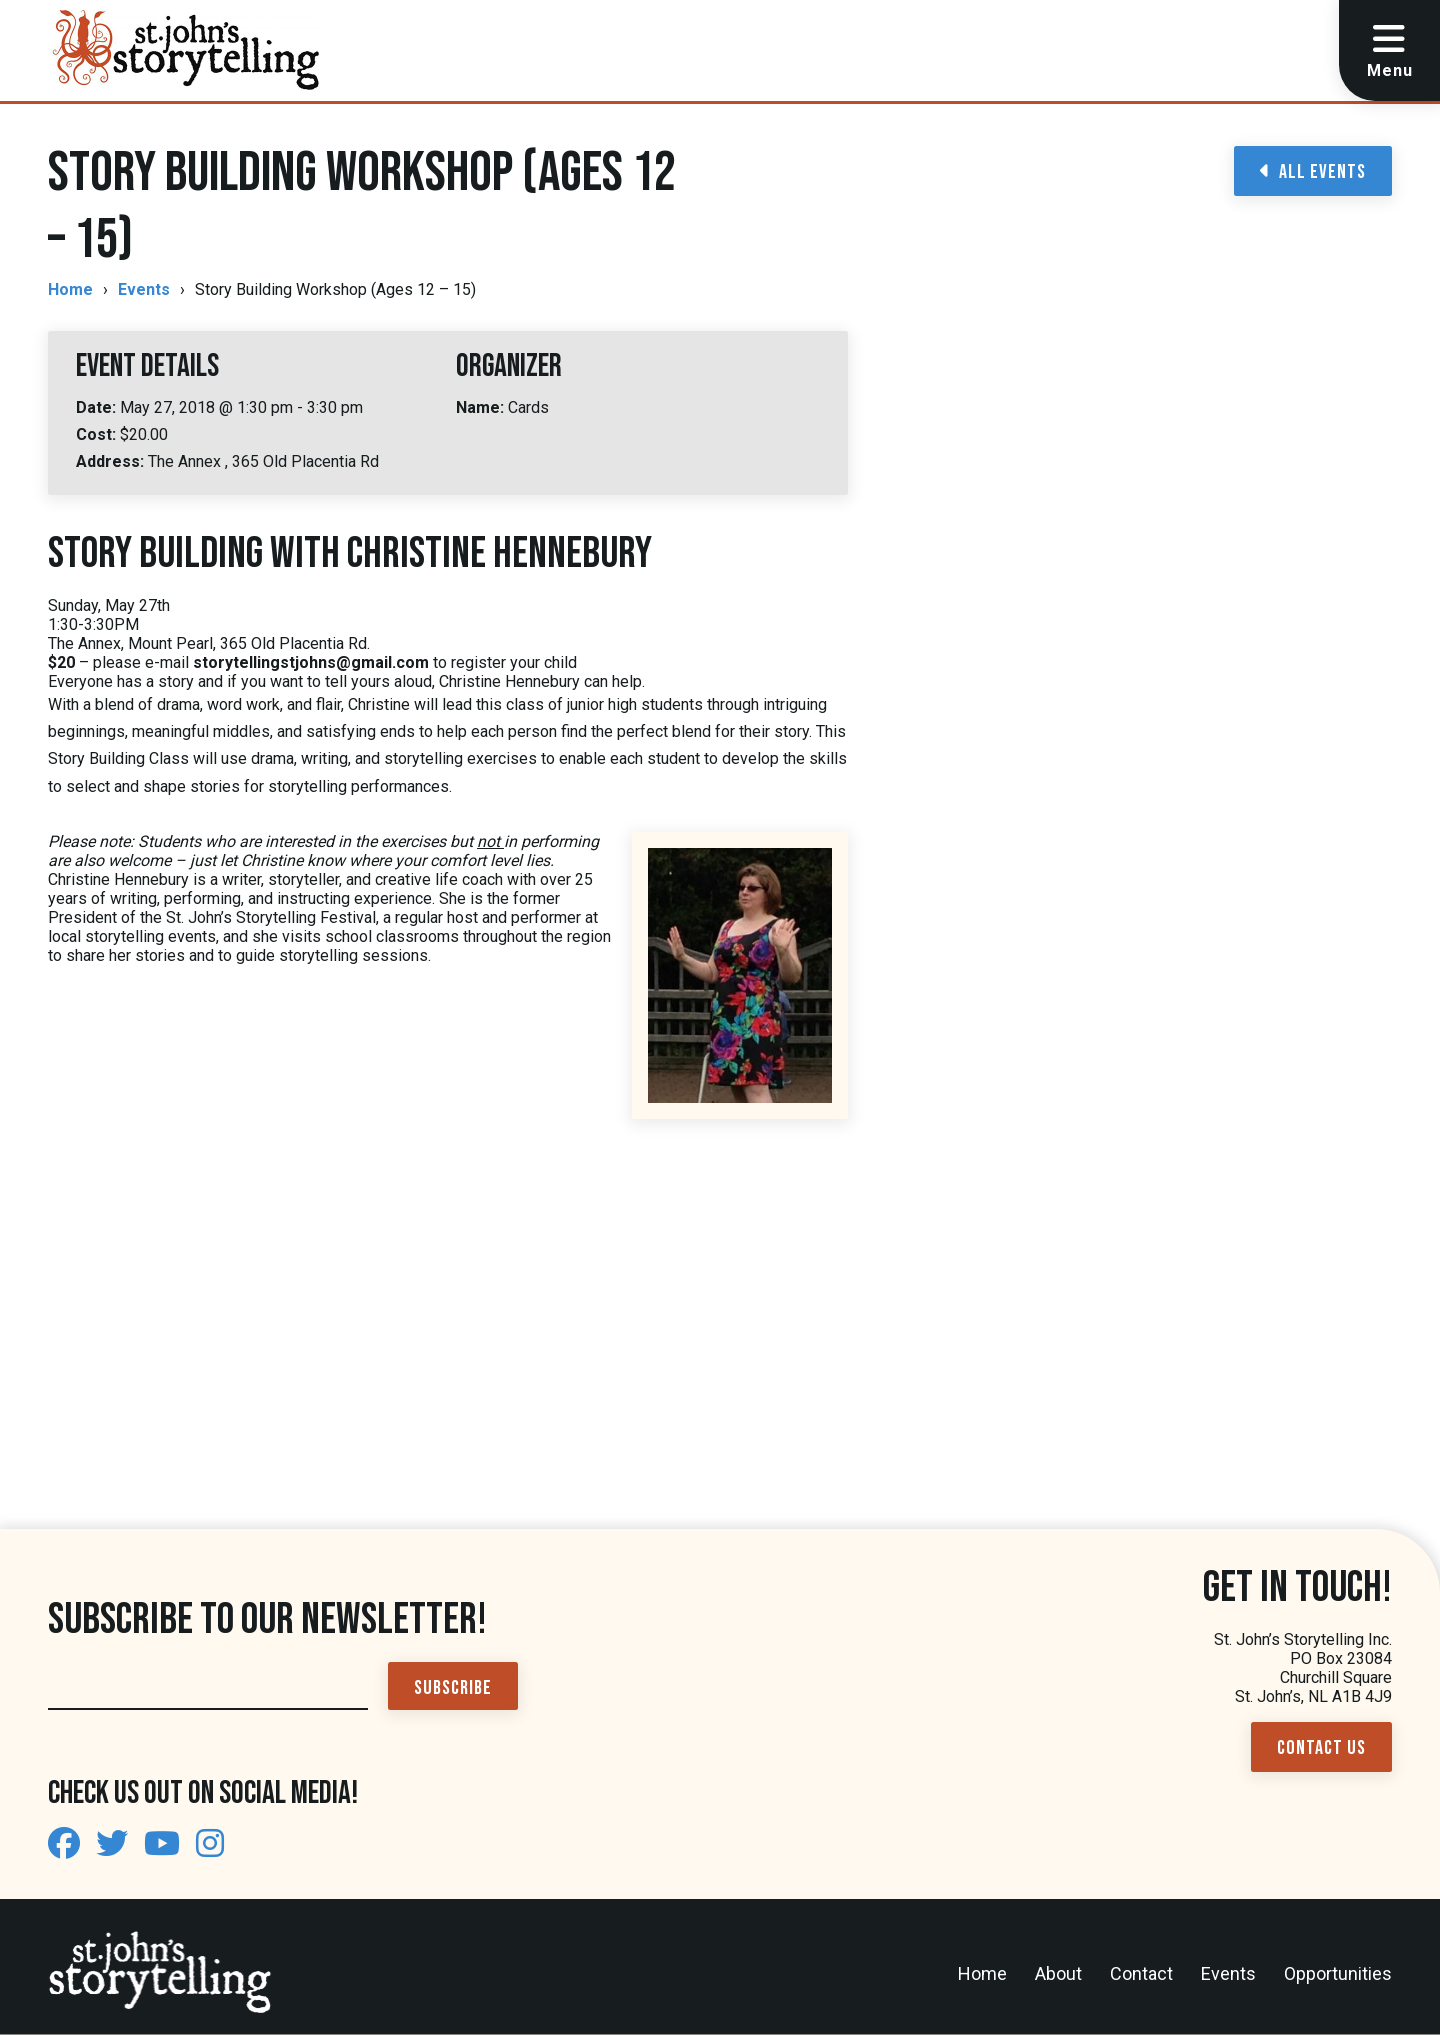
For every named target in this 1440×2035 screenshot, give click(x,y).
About (1058, 1973)
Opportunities (1338, 1973)
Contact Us (1321, 1748)
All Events (1313, 172)
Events (144, 289)
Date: (98, 407)
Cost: (98, 434)
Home (70, 289)
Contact (1141, 1973)
